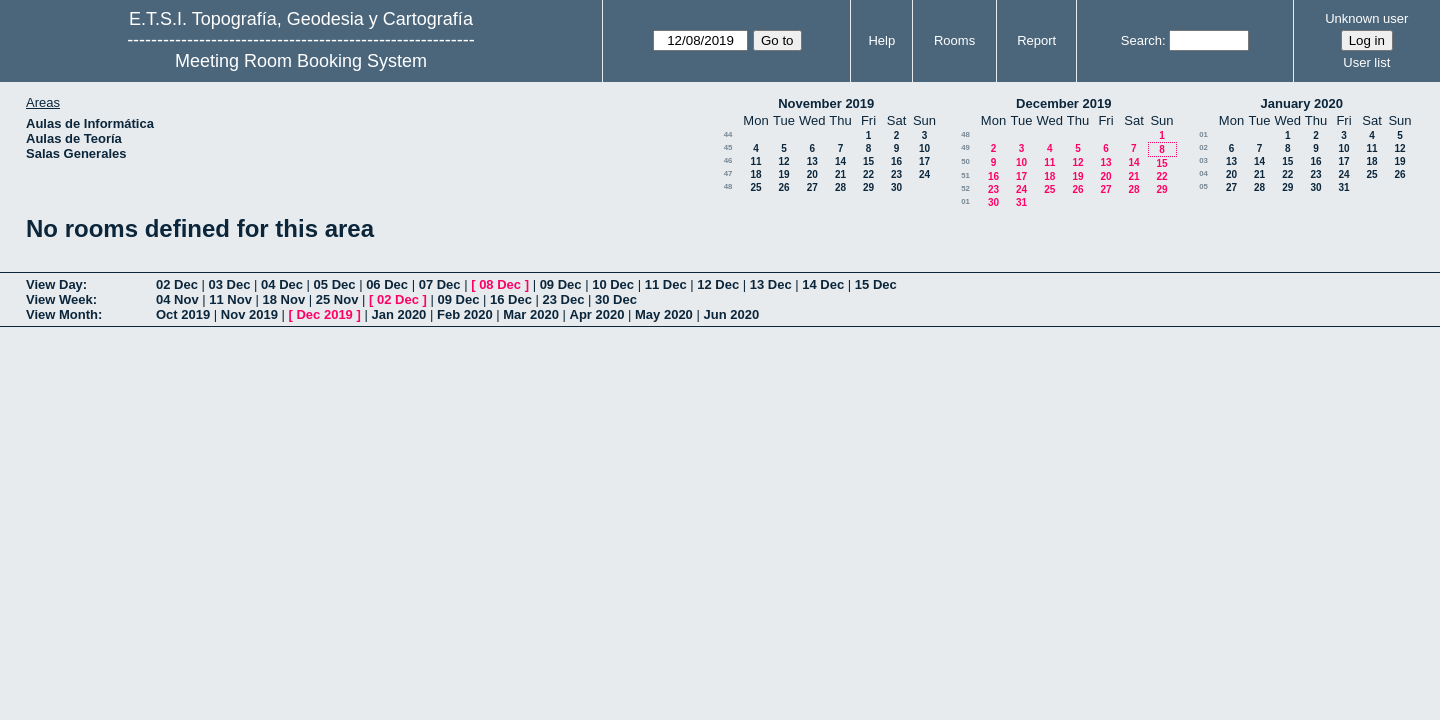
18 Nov (284, 299)
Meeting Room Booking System (301, 61)
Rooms (954, 40)
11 (755, 161)
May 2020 (664, 314)
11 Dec (666, 284)
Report (1036, 40)
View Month (62, 314)
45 (728, 147)
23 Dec (564, 299)
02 (1203, 147)
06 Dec (387, 284)
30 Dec (616, 299)
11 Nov (230, 299)
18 (755, 174)
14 (840, 161)
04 (1203, 173)
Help (881, 40)
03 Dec (230, 284)
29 (868, 187)
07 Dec (440, 284)
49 (965, 147)
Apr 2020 (597, 314)
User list (1366, 62)
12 (783, 161)
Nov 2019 (249, 314)
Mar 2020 (531, 314)
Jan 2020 (398, 314)
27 (812, 187)
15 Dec (876, 284)
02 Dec (177, 284)
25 (755, 187)
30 (896, 187)
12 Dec (718, 284)
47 (728, 173)
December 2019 (1063, 103)
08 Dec (500, 284)
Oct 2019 (183, 314)
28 (840, 187)
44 (728, 134)
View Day (54, 284)
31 (1021, 202)
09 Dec (561, 284)
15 (868, 161)
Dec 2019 (324, 314)
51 (965, 175)
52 (965, 188)
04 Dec (282, 284)
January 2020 (1302, 103)
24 (924, 174)
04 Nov (177, 299)
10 (924, 148)
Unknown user (1366, 18)
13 (812, 161)
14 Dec (823, 284)
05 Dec (335, 284)
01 (965, 201)
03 (1203, 160)
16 (896, 161)
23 (896, 174)
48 (728, 186)
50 (965, 161)
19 (783, 174)
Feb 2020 (465, 314)
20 (812, 174)
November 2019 (826, 103)
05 (1203, 186)
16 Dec (511, 299)
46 (728, 160)
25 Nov (337, 299)
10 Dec (613, 284)
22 (868, 174)
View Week (59, 299)
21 (840, 174)
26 (783, 187)
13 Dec (771, 284)
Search (1141, 40)
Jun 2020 (731, 314)
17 (924, 161)
